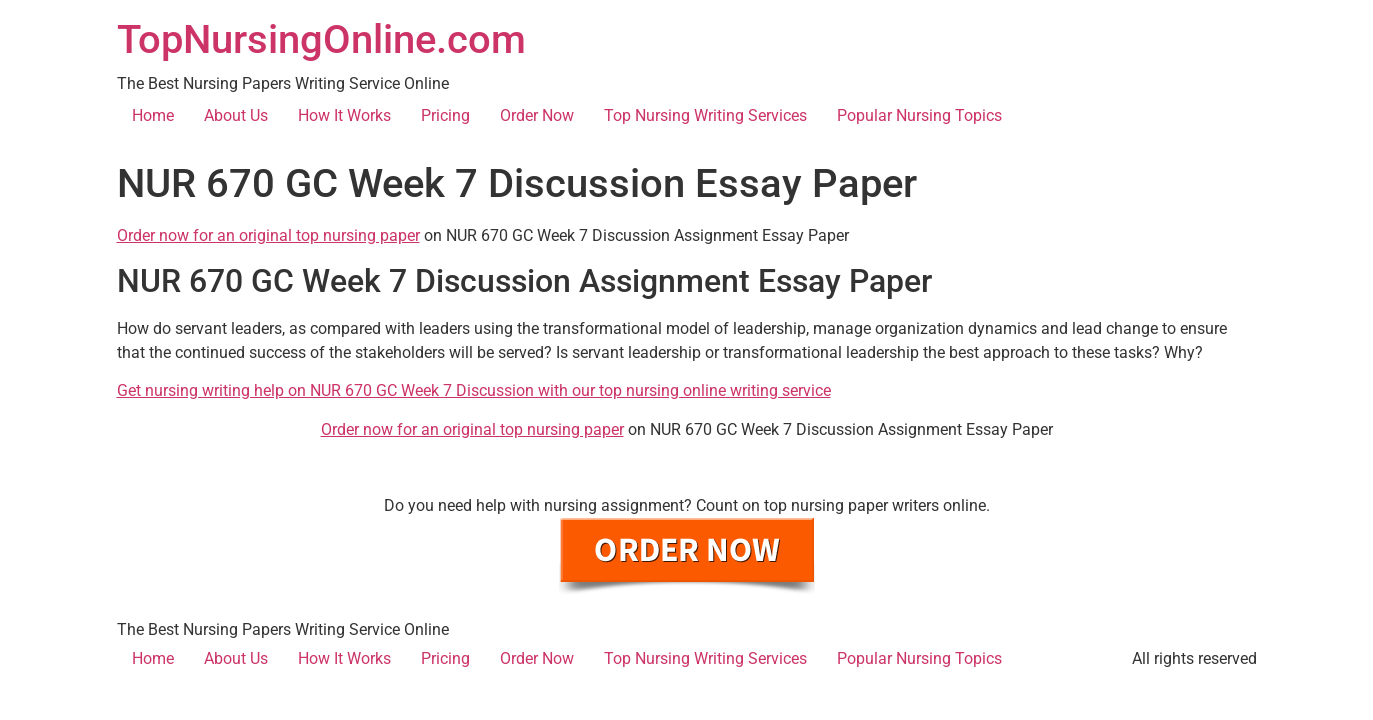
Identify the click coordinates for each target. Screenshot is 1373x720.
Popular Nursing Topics (919, 115)
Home (153, 115)
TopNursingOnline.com (321, 39)
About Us (236, 115)
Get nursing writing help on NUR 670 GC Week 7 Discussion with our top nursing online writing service (474, 390)
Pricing (445, 115)
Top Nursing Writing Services (705, 115)
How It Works (344, 115)
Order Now (537, 115)
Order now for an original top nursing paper (268, 235)
